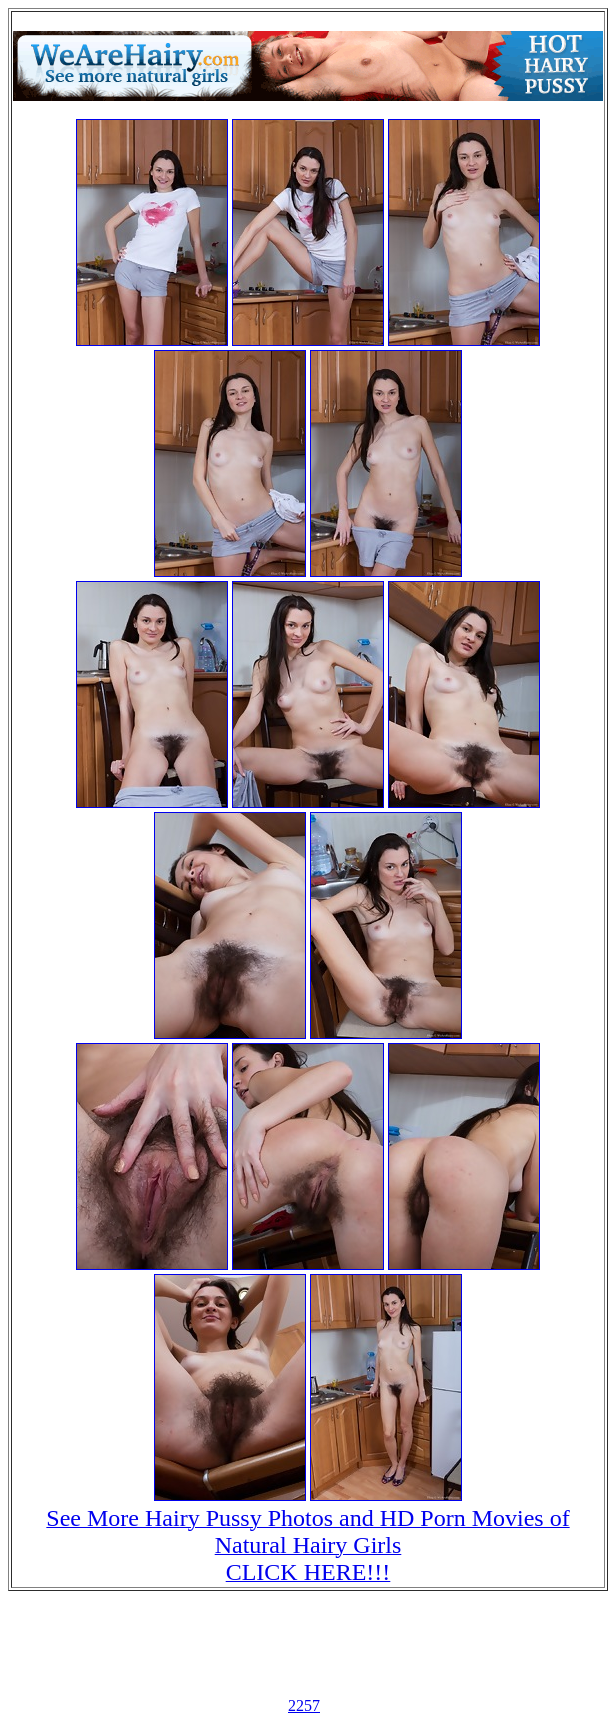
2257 (304, 1705)
